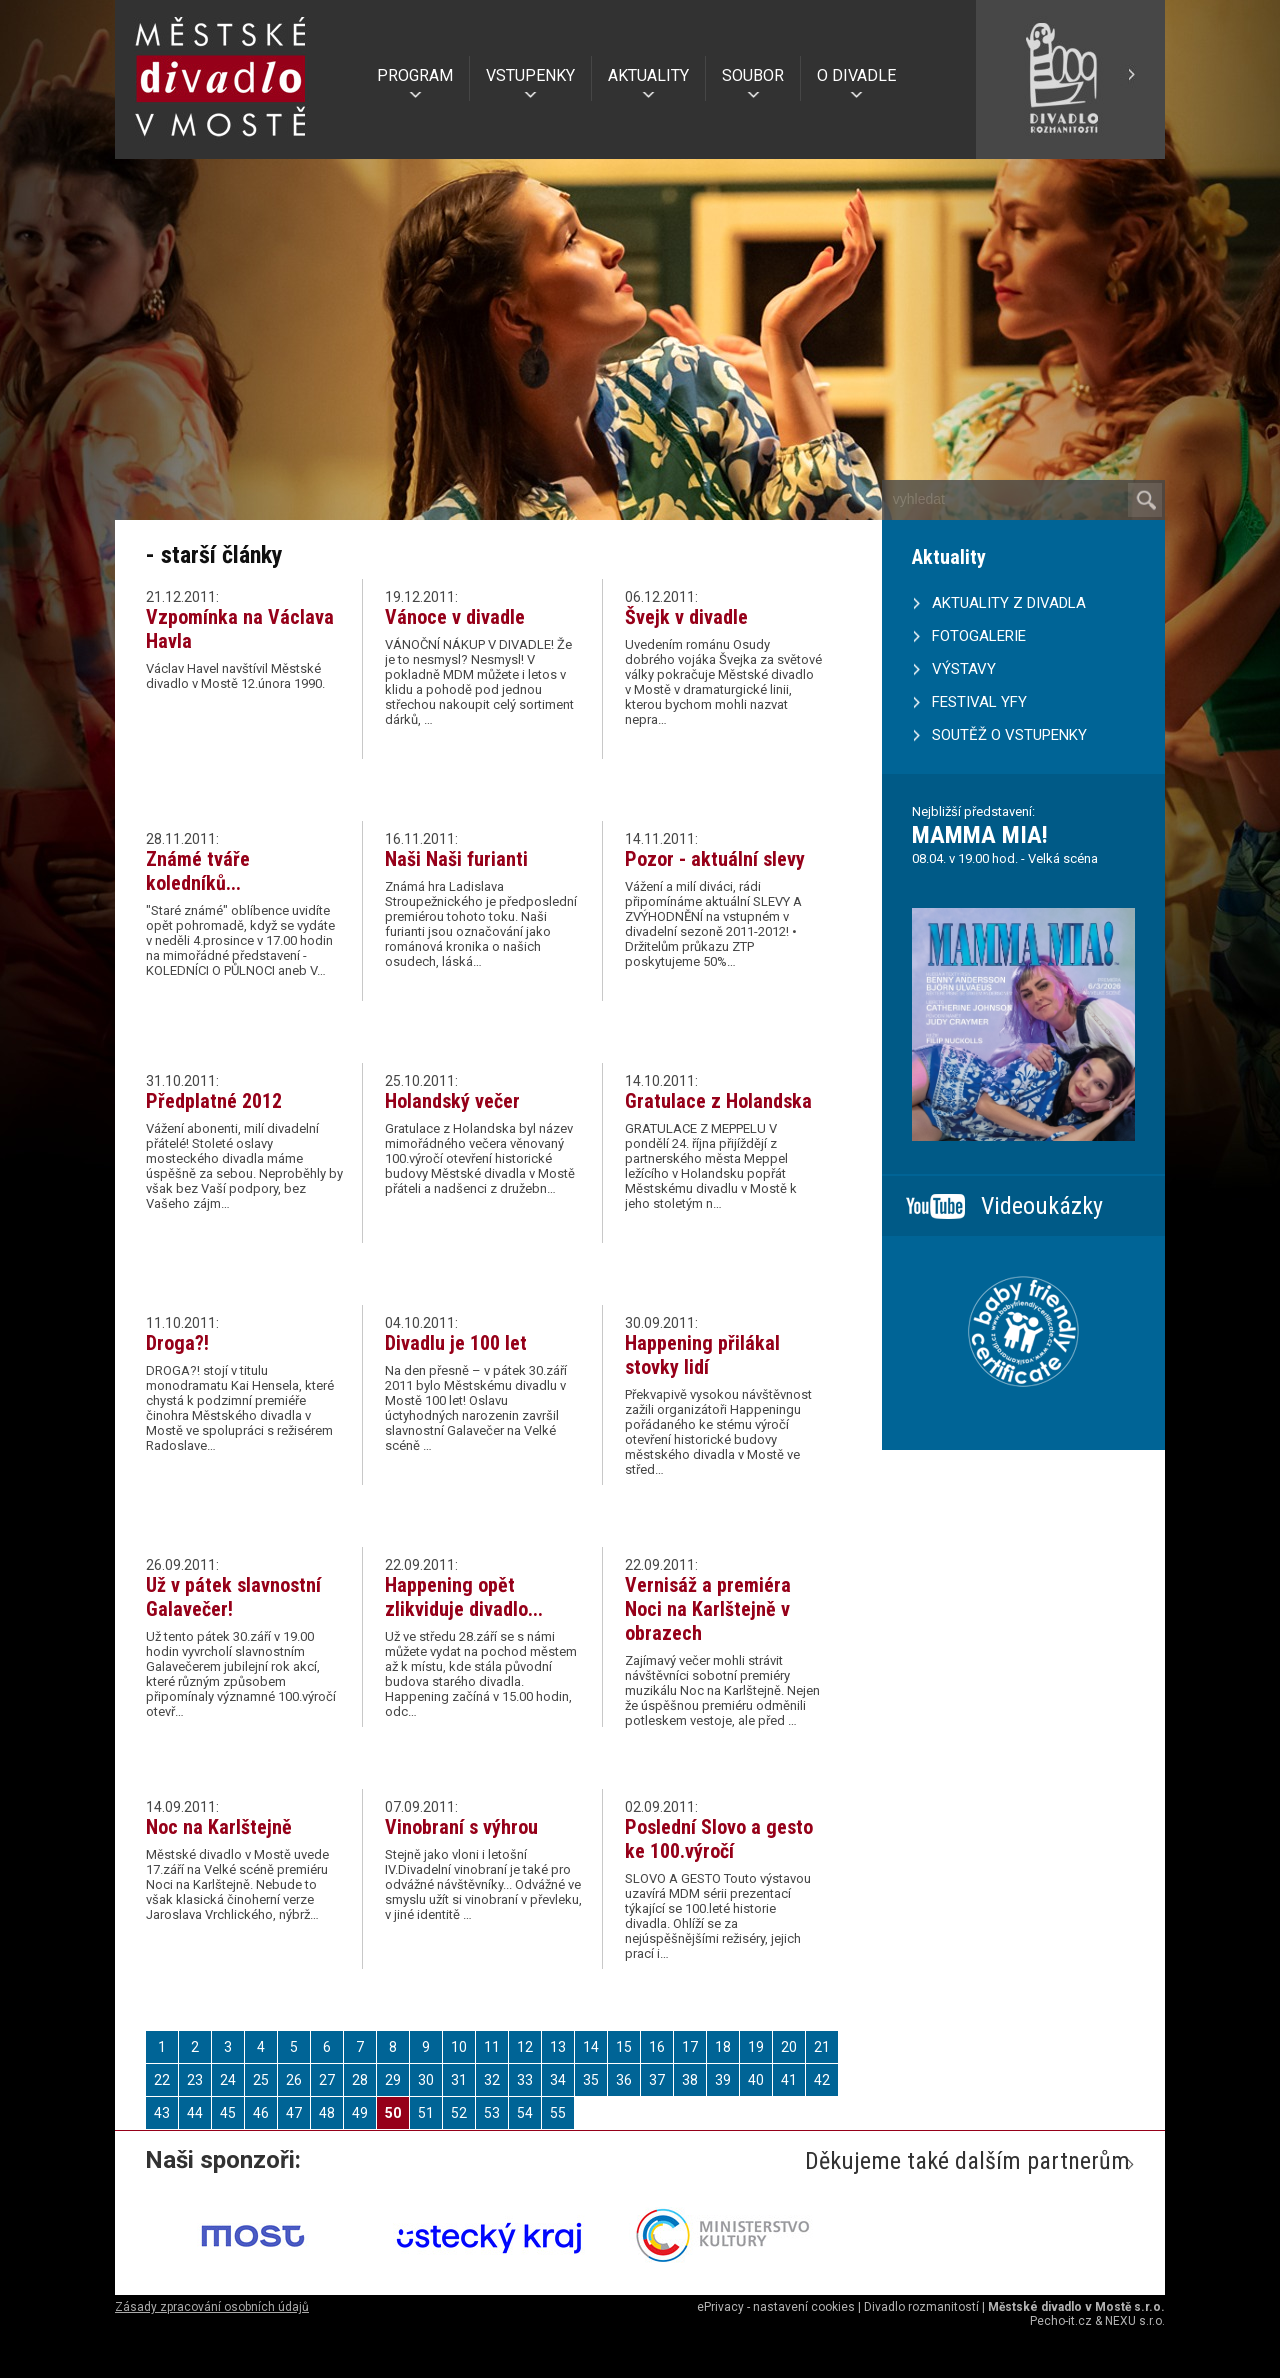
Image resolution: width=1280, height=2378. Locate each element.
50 (393, 2113)
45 (228, 2113)
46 (261, 2113)
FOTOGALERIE (979, 636)
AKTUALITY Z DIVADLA (1009, 603)
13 (558, 2047)
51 (426, 2113)
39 (723, 2080)
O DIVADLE (856, 75)
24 (228, 2080)
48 (327, 2113)
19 (756, 2047)
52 (459, 2113)
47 (294, 2113)
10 (459, 2047)
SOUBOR (753, 75)
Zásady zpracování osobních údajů (212, 2307)
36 (624, 2080)
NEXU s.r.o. (1135, 2321)
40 (756, 2080)
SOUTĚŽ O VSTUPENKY (1009, 735)
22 (162, 2080)
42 (822, 2080)
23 (195, 2080)
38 (690, 2080)
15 (624, 2047)
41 (789, 2080)
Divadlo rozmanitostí (921, 2307)
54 (525, 2113)
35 (591, 2080)
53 (492, 2113)
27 (327, 2080)
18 (723, 2047)
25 (261, 2080)
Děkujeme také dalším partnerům (967, 2161)
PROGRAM (415, 75)
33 (525, 2080)
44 (195, 2113)
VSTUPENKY (530, 75)
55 (558, 2113)
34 (558, 2080)
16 (657, 2047)
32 (492, 2080)
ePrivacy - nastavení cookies (776, 2307)
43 (162, 2113)
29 (393, 2080)
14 (591, 2047)
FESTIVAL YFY (979, 702)
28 (360, 2080)
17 (690, 2047)
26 (294, 2080)
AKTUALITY (648, 75)
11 (492, 2047)
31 (459, 2080)
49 (360, 2113)
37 (657, 2080)
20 (789, 2047)
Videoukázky (1042, 1206)
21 (822, 2047)
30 (426, 2080)
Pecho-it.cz (1061, 2321)
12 (525, 2047)
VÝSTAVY (964, 669)
